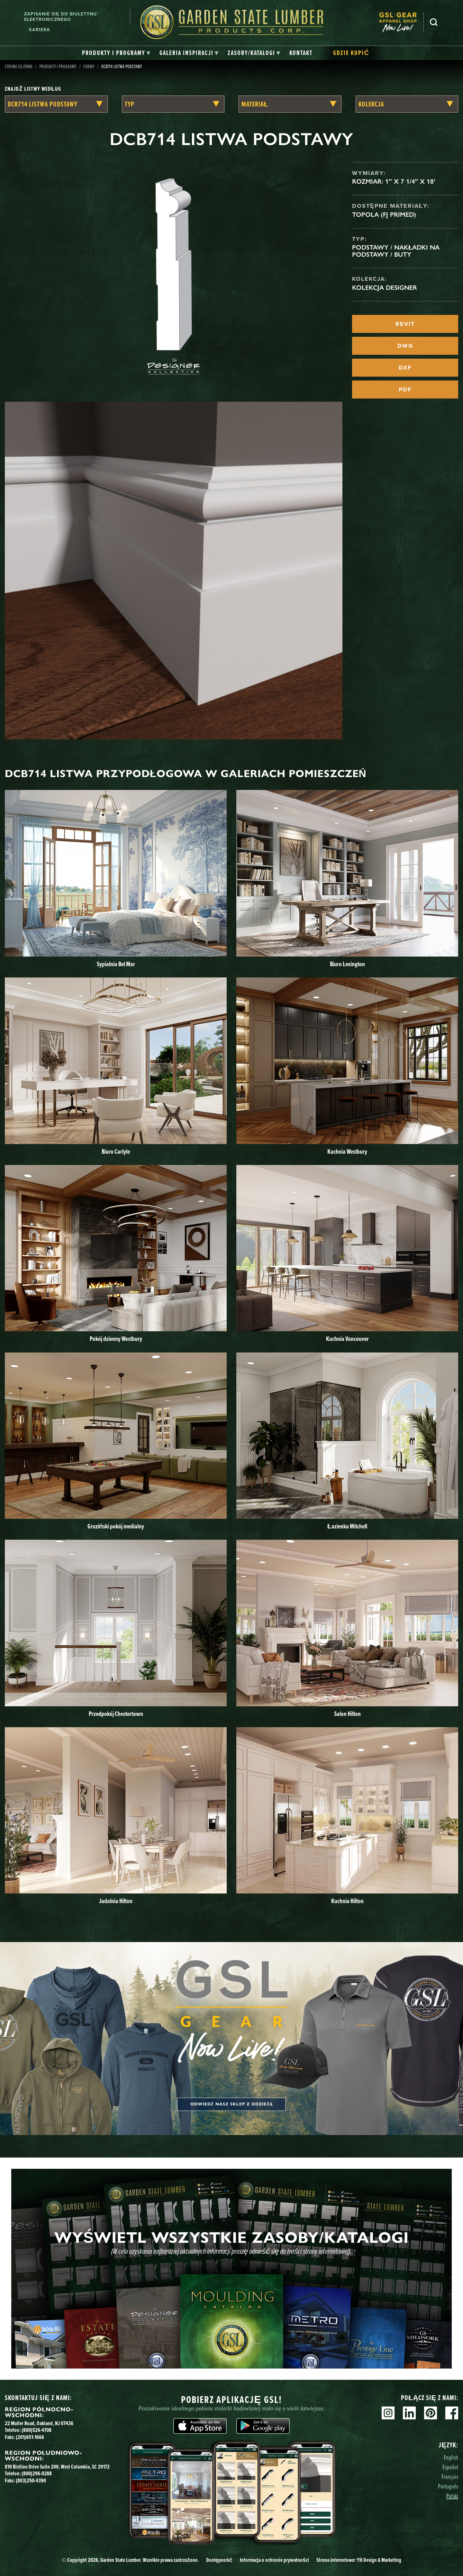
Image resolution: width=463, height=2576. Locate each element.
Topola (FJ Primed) (384, 214)
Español (450, 2466)
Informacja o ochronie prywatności (274, 2560)
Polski (452, 2495)
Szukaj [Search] (434, 22)
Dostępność (219, 2560)
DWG (405, 346)
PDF (405, 389)
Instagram (388, 2412)
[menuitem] (401, 22)
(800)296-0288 (37, 2473)
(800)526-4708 (36, 2430)
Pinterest (430, 2412)
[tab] (116, 53)
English (451, 2457)
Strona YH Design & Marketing (358, 2560)
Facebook (451, 2412)
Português (448, 2486)
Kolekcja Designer (384, 287)
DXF (405, 367)
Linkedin (409, 2412)
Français (449, 2476)
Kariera (39, 29)
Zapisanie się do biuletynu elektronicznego (60, 17)
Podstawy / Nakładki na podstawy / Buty (396, 250)
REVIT (405, 324)
